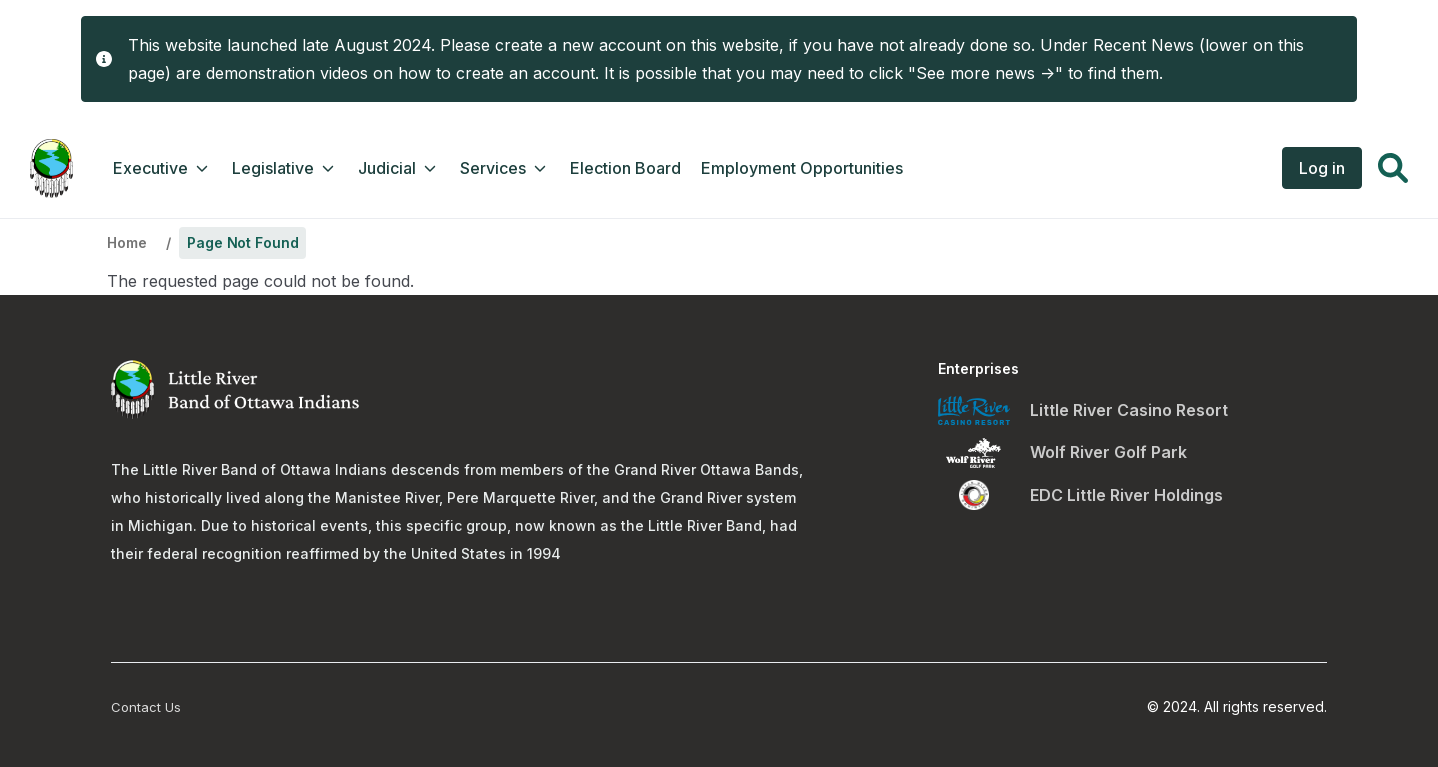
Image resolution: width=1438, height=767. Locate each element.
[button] (1393, 171)
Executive (162, 168)
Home (126, 242)
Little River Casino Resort (1129, 410)
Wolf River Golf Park (1108, 452)
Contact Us (146, 707)
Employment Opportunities (802, 168)
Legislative (285, 168)
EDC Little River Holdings (1126, 495)
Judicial (399, 168)
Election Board (625, 168)
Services (505, 168)
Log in (1322, 168)
